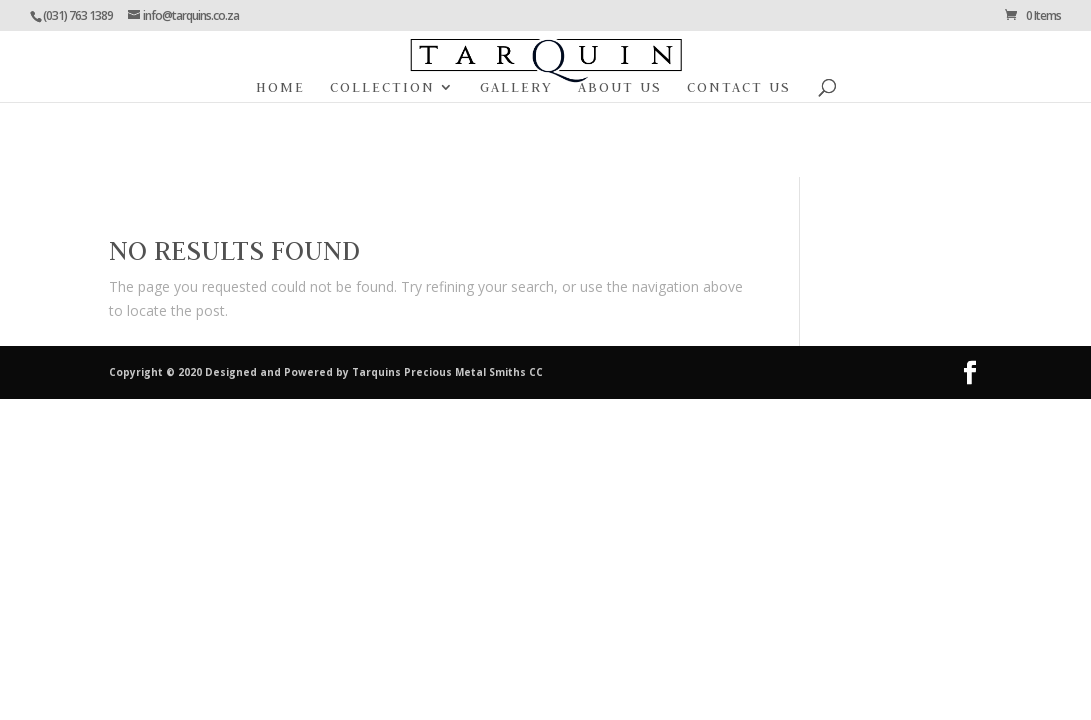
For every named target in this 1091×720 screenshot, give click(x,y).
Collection (382, 88)
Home (280, 88)
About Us (620, 88)
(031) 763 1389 (78, 15)
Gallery (516, 88)
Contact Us (739, 88)
